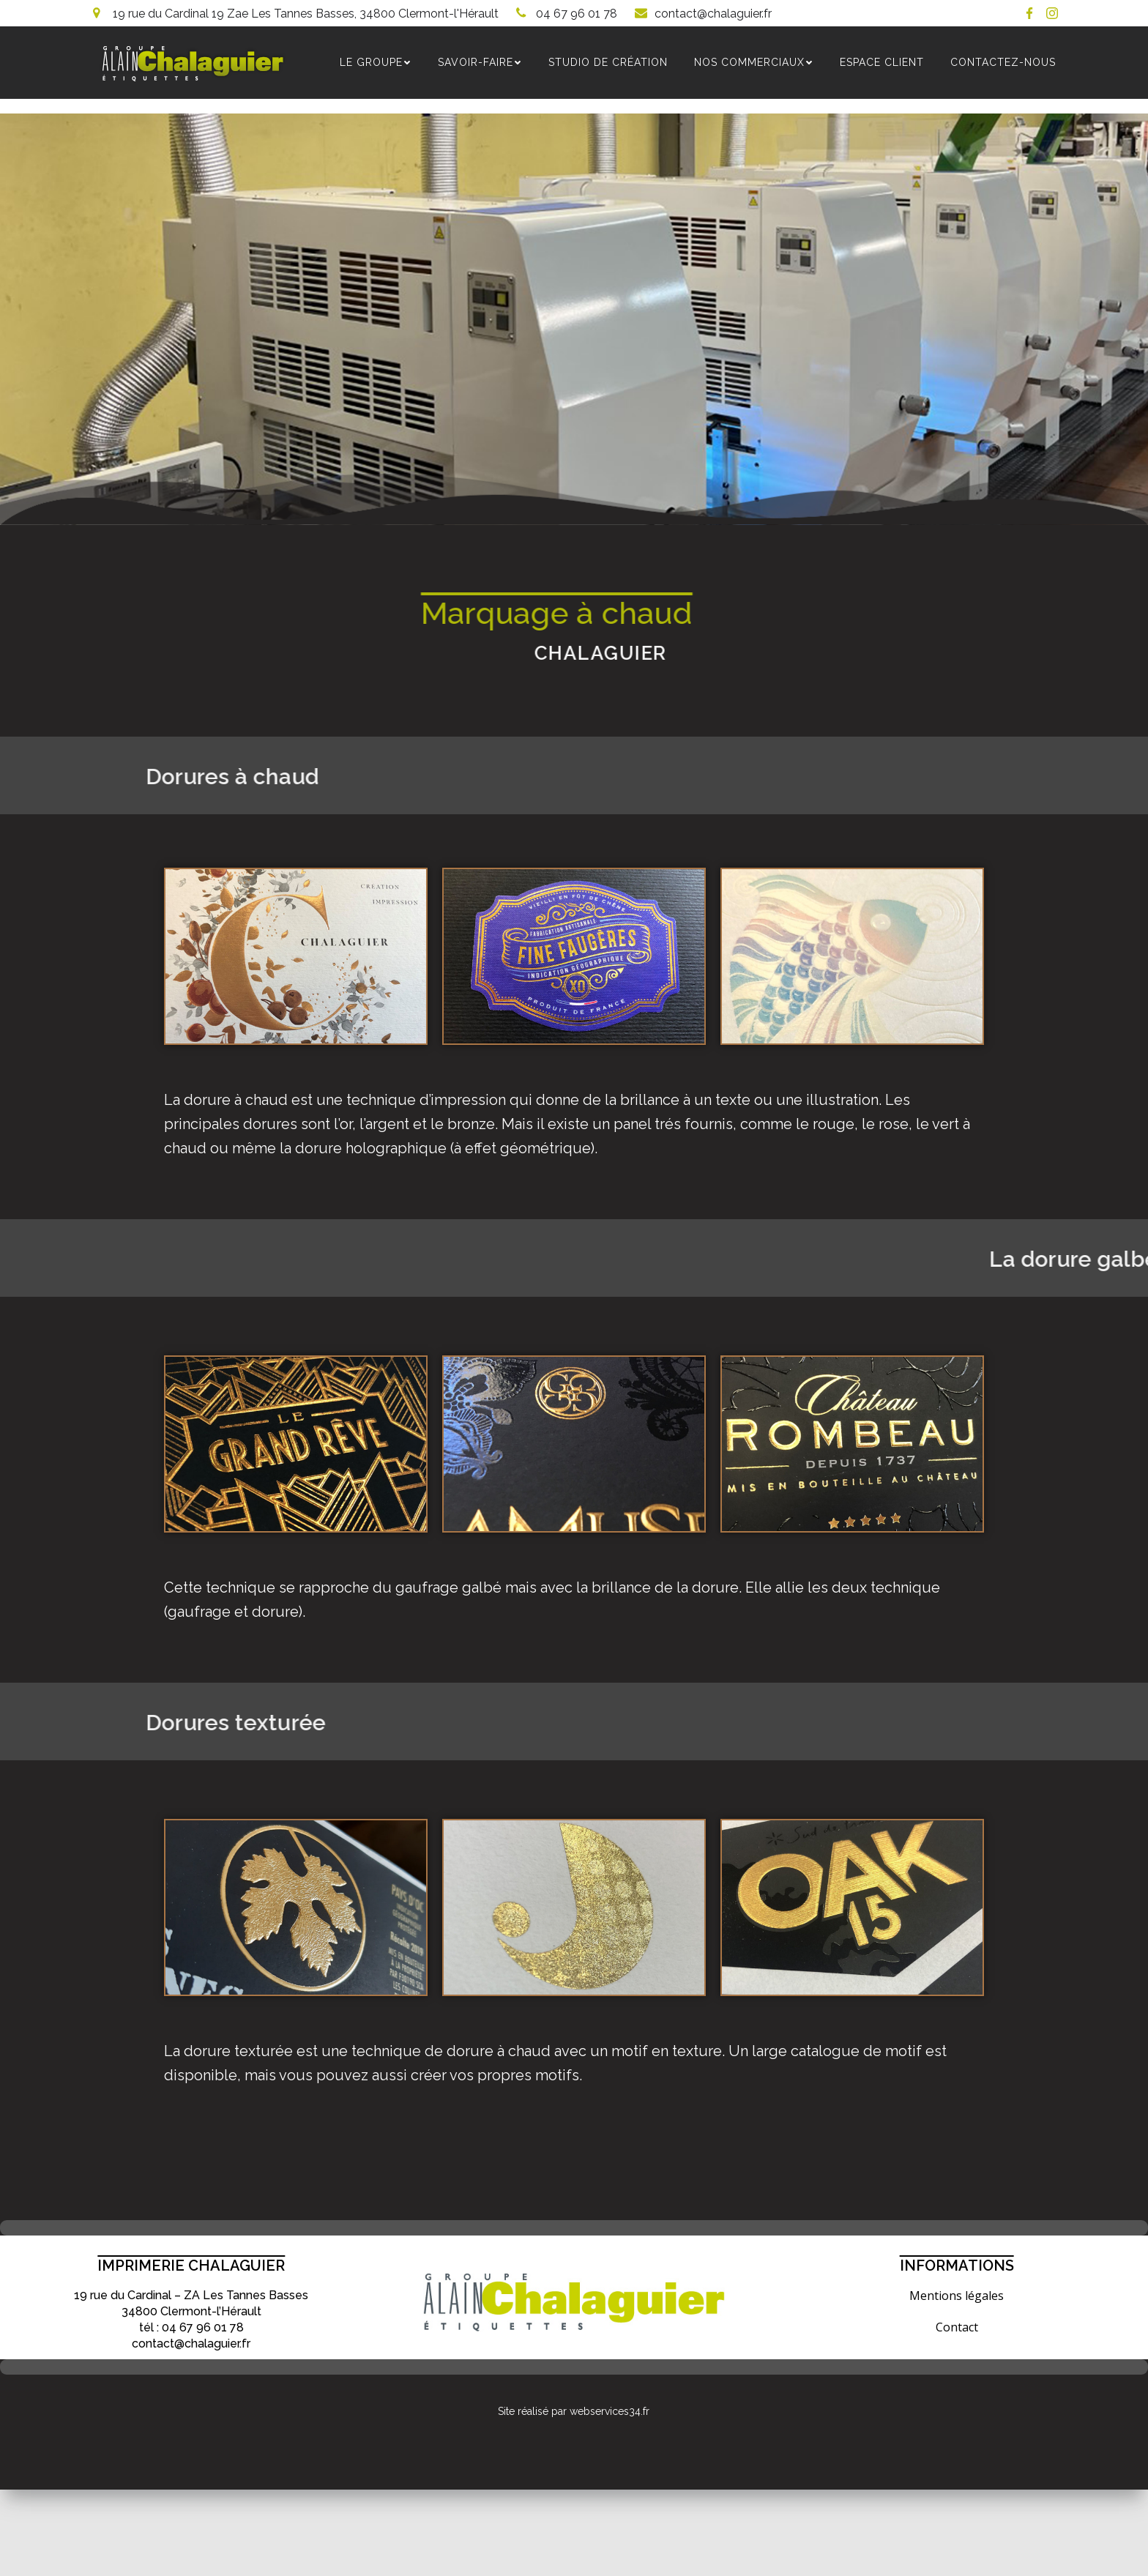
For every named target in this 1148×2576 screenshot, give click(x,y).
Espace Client (882, 63)
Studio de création (608, 63)
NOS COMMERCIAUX (754, 63)
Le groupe (376, 63)
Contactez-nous (1003, 63)
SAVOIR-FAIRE (481, 63)
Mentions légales (956, 2296)
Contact (957, 2328)
